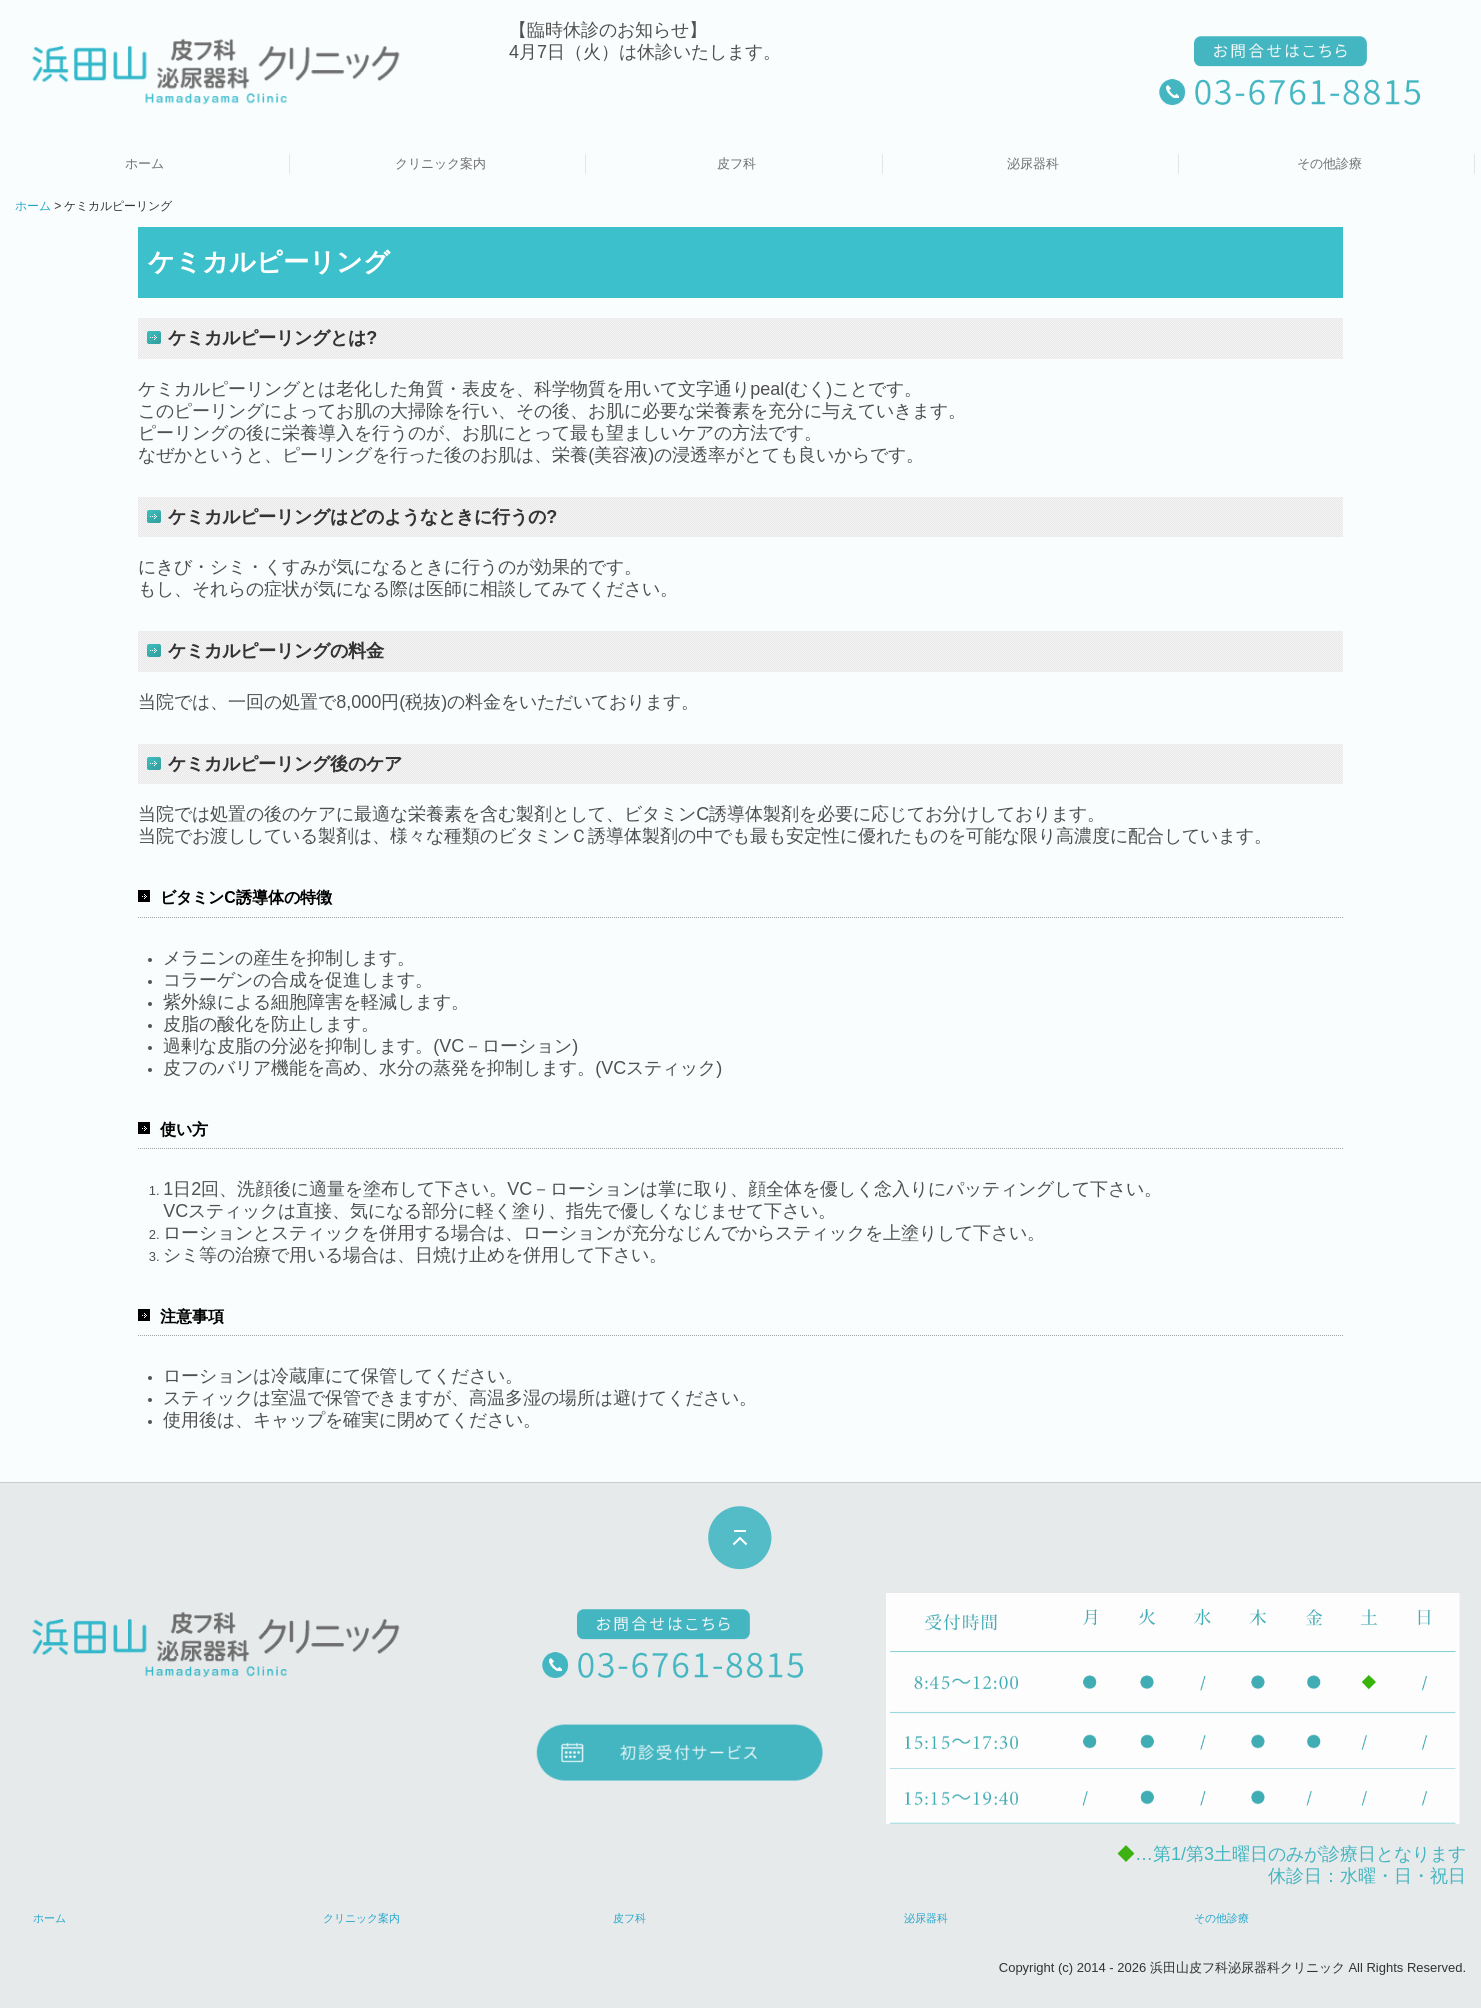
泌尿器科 (1033, 163)
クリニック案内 (440, 163)
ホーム (144, 163)
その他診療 (1329, 163)
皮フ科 (736, 163)
